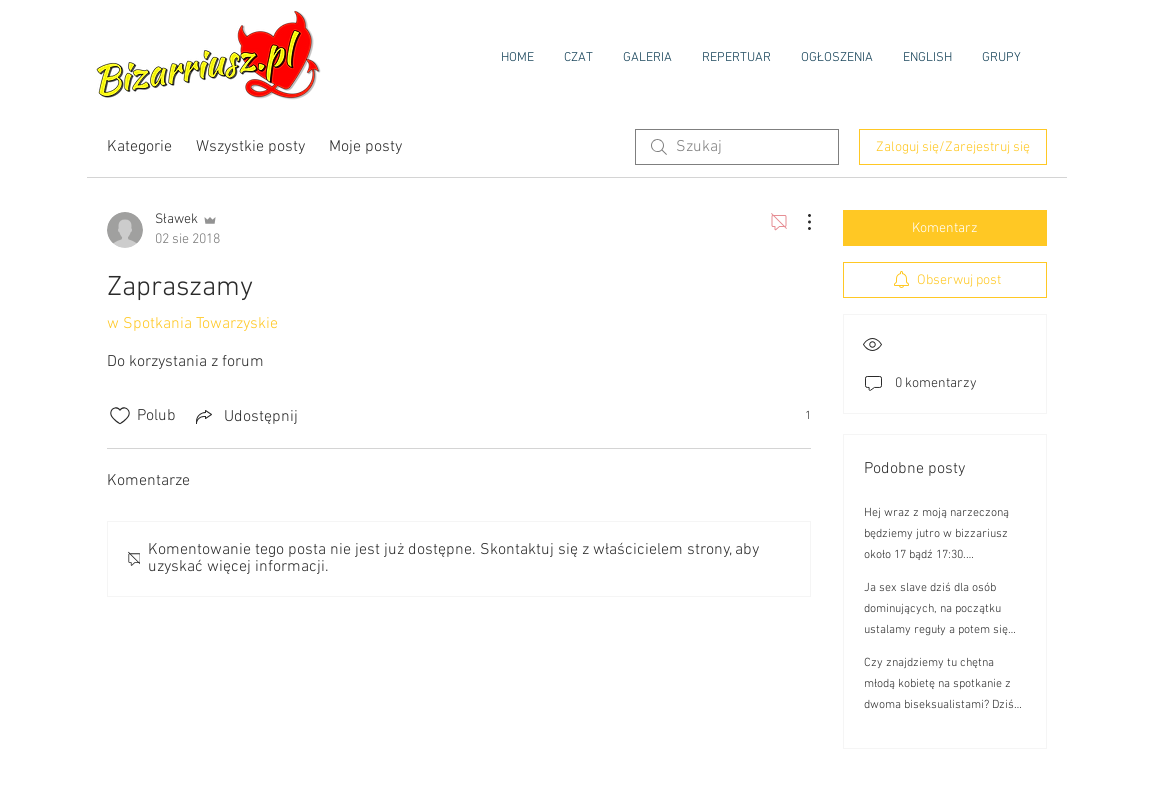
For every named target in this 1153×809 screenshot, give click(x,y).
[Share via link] (245, 416)
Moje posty (365, 147)
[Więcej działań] (799, 222)
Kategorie (139, 147)
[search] (737, 147)
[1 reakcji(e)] (797, 416)
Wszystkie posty (250, 147)
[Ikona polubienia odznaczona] (120, 416)
